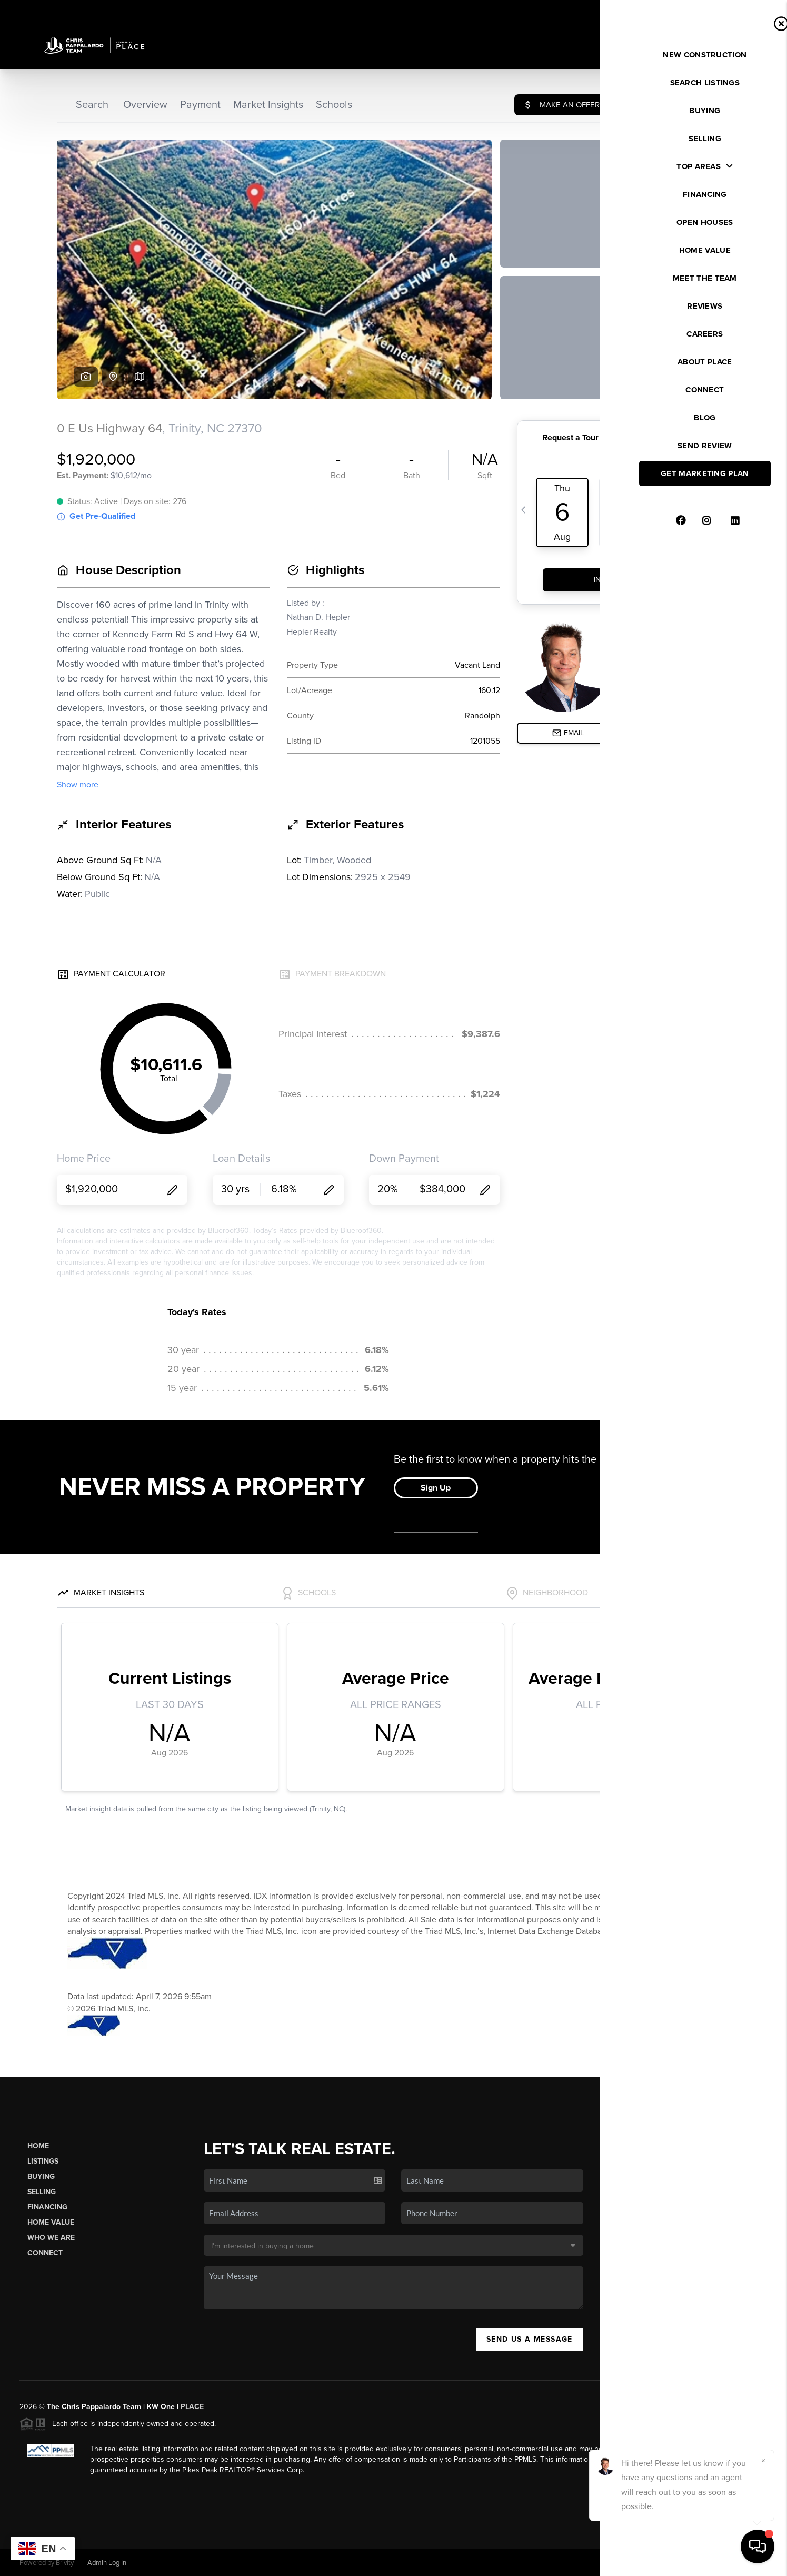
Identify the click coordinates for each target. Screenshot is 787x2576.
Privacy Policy (620, 2563)
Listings (42, 2161)
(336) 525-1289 (687, 2271)
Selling (41, 2191)
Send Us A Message (529, 2339)
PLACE (192, 2406)
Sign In (746, 11)
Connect (45, 2252)
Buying (41, 2176)
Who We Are (51, 2237)
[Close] (763, 2460)
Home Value (50, 2222)
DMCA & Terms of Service (691, 2563)
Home (38, 2145)
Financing (47, 2207)
